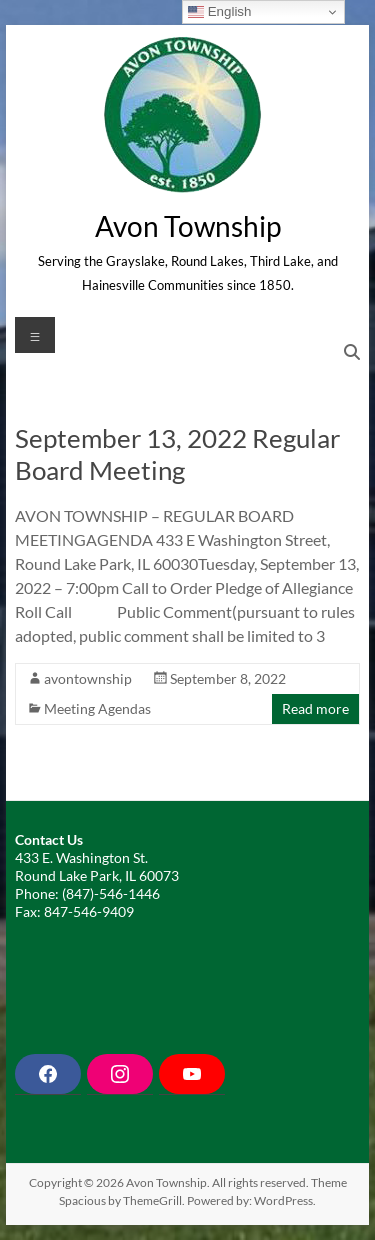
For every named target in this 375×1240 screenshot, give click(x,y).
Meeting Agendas (97, 708)
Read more (315, 708)
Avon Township (188, 226)
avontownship (88, 678)
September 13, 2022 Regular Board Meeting (177, 454)
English (219, 12)
